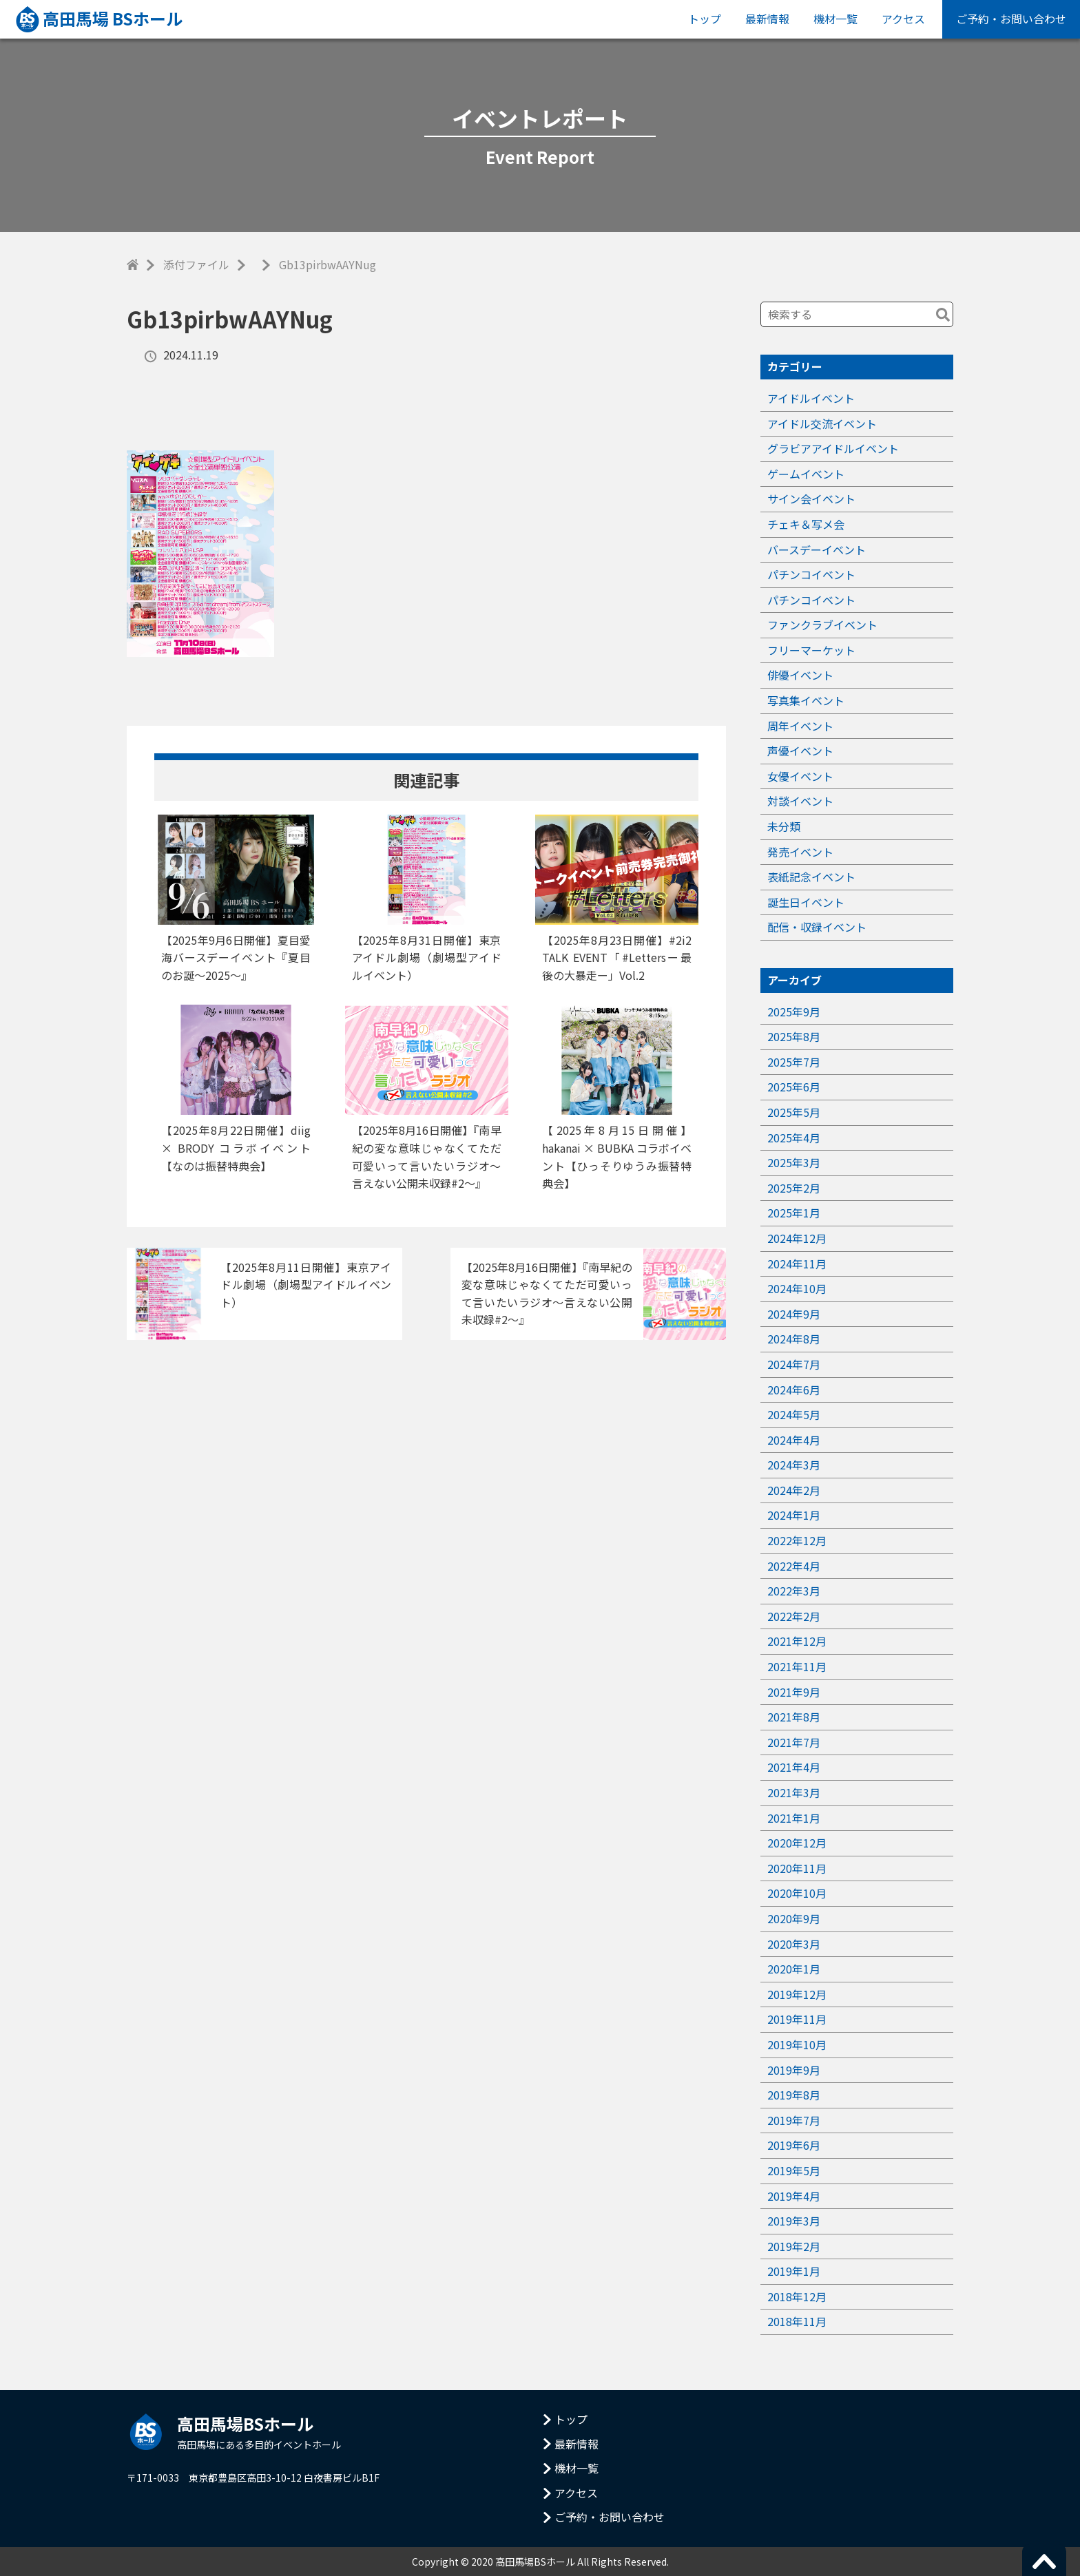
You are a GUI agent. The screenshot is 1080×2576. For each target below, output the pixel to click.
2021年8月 (793, 1716)
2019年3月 (793, 2220)
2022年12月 (797, 1540)
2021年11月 (797, 1666)
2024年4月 (793, 1440)
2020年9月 (793, 1918)
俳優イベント (800, 675)
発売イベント (800, 852)
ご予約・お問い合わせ (1011, 18)
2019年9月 (793, 2070)
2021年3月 (793, 1792)
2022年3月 (793, 1590)
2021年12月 (797, 1641)
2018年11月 (797, 2321)
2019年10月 (797, 2044)
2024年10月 (797, 1288)
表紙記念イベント (811, 876)
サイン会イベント (811, 498)
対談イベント (800, 801)
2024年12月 (797, 1238)
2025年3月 (793, 1162)
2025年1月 (793, 1212)
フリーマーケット (811, 650)
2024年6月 (793, 1389)
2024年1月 (793, 1515)
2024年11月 (797, 1263)
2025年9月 (793, 1011)
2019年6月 (793, 2145)
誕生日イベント (805, 902)
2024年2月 (793, 1490)
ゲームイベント (805, 473)
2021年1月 (793, 1818)
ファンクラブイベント (822, 624)
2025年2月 (793, 1188)
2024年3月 (793, 1464)
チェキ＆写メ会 (805, 524)
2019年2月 (793, 2246)
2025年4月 (793, 1137)
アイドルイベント (811, 398)
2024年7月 (793, 1364)
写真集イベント (805, 700)
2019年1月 (793, 2271)
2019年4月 (793, 2196)
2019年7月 (793, 2120)
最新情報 (767, 18)
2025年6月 (793, 1086)
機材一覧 (835, 18)
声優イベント (800, 750)
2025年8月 (793, 1036)
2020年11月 (797, 1868)
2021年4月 (793, 1767)
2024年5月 (793, 1414)
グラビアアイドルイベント (833, 448)
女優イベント (800, 776)
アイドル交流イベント (822, 423)
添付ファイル (196, 264)
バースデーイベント (816, 549)
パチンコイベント (811, 574)
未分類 (783, 826)
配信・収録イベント (816, 927)
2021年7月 (793, 1742)
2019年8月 (793, 2094)
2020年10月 (797, 1893)
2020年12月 (797, 1842)
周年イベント (800, 726)
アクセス (903, 18)
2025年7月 (793, 1062)
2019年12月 (797, 1994)
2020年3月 (793, 1944)
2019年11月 (797, 2019)
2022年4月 (793, 1566)
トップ (704, 18)
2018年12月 (797, 2296)
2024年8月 (793, 1338)
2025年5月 (793, 1112)
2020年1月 (793, 1968)
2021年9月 (793, 1692)
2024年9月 (793, 1314)
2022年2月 (793, 1616)
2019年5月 (793, 2170)
